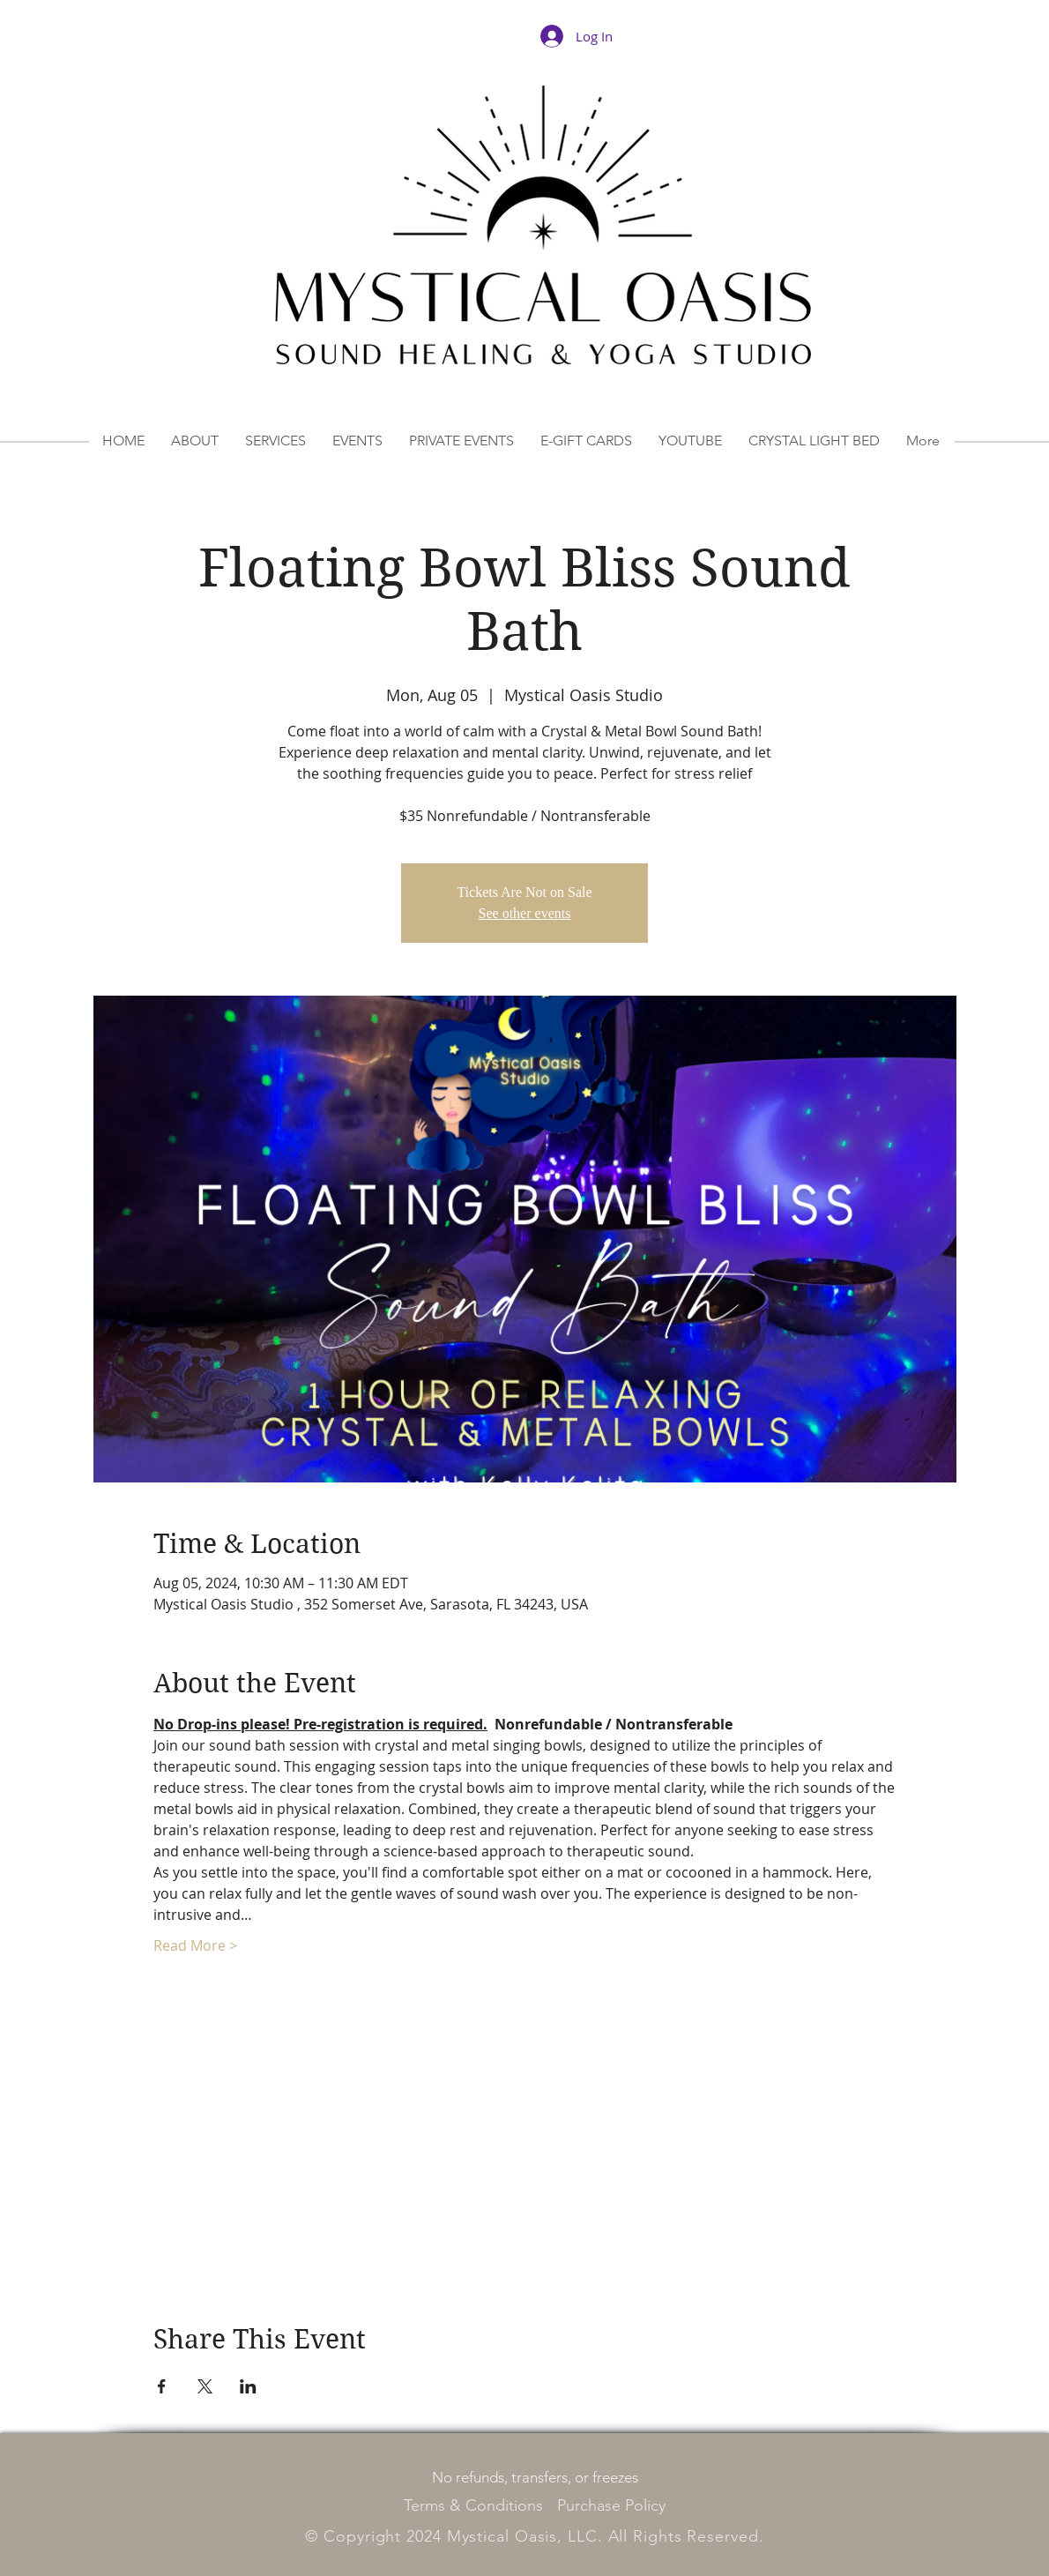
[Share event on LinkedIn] (248, 2386)
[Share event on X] (205, 2386)
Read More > (195, 1945)
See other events (525, 913)
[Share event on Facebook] (161, 2386)
